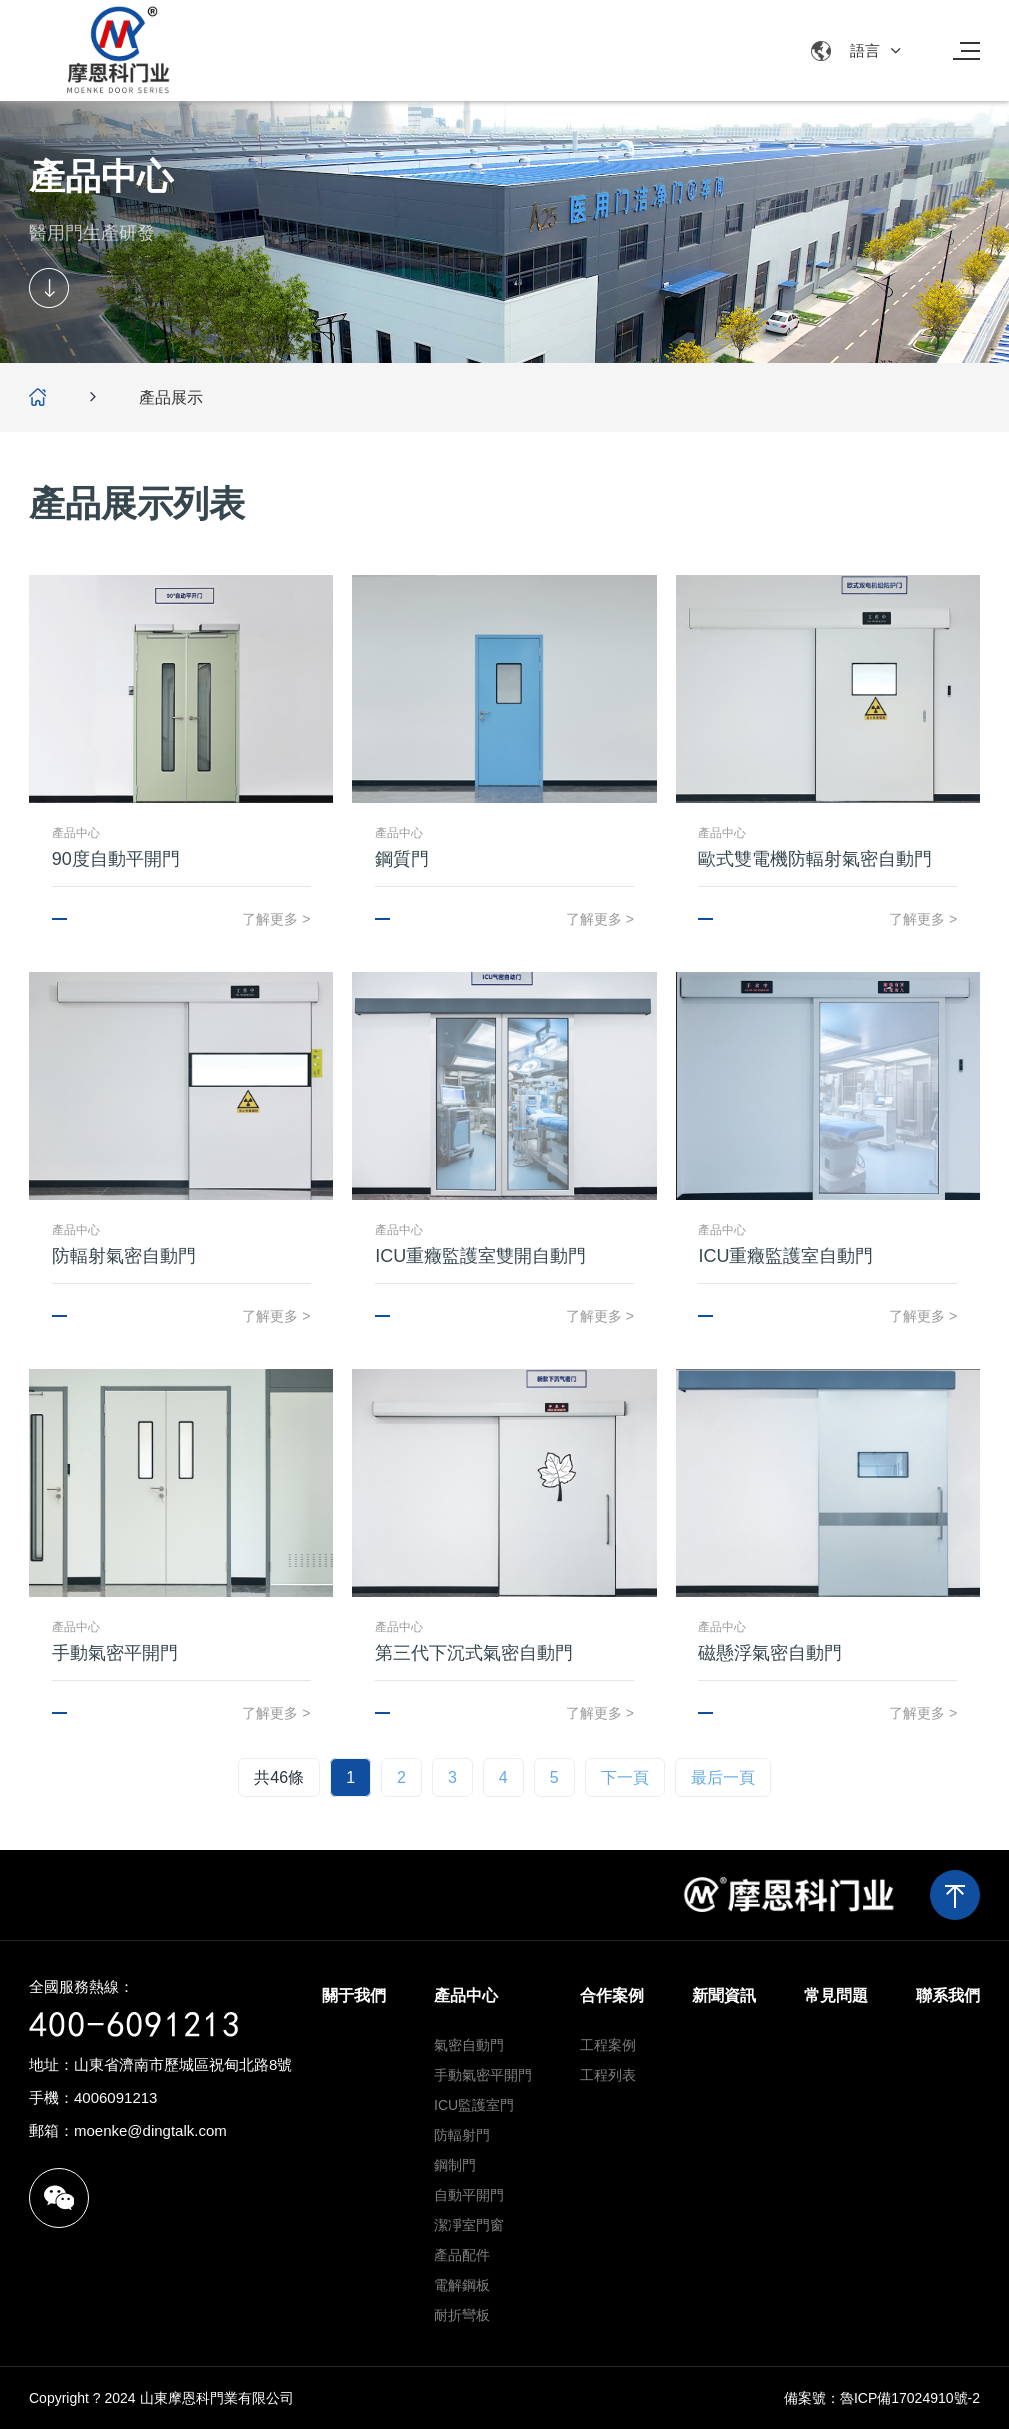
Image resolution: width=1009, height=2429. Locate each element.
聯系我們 (948, 1995)
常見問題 (836, 1995)
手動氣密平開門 (483, 2075)
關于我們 (354, 1995)
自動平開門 (469, 2195)
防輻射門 (462, 2135)
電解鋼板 (462, 2285)
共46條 (279, 1777)
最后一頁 (723, 1777)
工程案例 (608, 2045)
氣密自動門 (469, 2045)
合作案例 (612, 1995)
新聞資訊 (724, 1995)
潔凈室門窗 (469, 2225)
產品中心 (466, 1995)
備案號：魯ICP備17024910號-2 (882, 2398)
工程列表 (608, 2075)
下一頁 (625, 1777)
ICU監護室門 (474, 2105)
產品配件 (462, 2255)
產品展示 (171, 397)
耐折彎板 (462, 2315)
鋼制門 (455, 2165)
